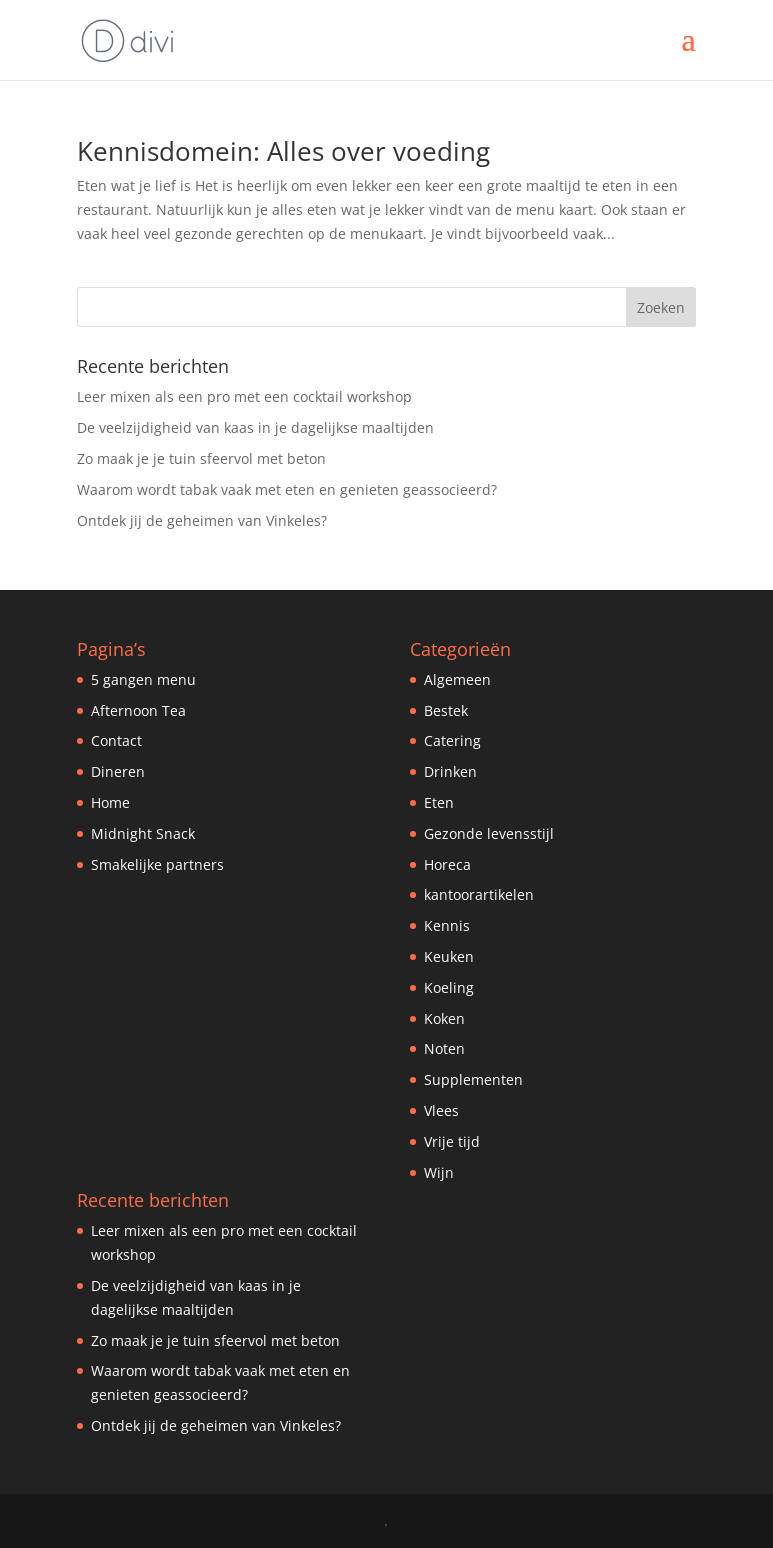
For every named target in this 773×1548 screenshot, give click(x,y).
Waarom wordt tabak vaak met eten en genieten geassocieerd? (287, 489)
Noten (444, 1048)
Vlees (441, 1110)
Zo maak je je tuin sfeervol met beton (201, 458)
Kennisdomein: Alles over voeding (283, 151)
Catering (452, 740)
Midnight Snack (143, 833)
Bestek (446, 710)
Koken (444, 1018)
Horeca (447, 864)
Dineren (118, 771)
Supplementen (473, 1079)
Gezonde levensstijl (489, 833)
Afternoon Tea (138, 710)
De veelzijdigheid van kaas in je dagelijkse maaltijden (255, 427)
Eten (439, 802)
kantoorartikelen (479, 894)
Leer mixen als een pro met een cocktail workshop (244, 396)
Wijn (439, 1172)
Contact (116, 740)
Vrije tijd (452, 1141)
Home (110, 802)
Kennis (447, 925)
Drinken (450, 771)
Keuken (449, 956)
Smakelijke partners (157, 864)
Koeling (449, 987)
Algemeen (457, 679)
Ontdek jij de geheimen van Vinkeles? (202, 520)
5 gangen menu (143, 679)
